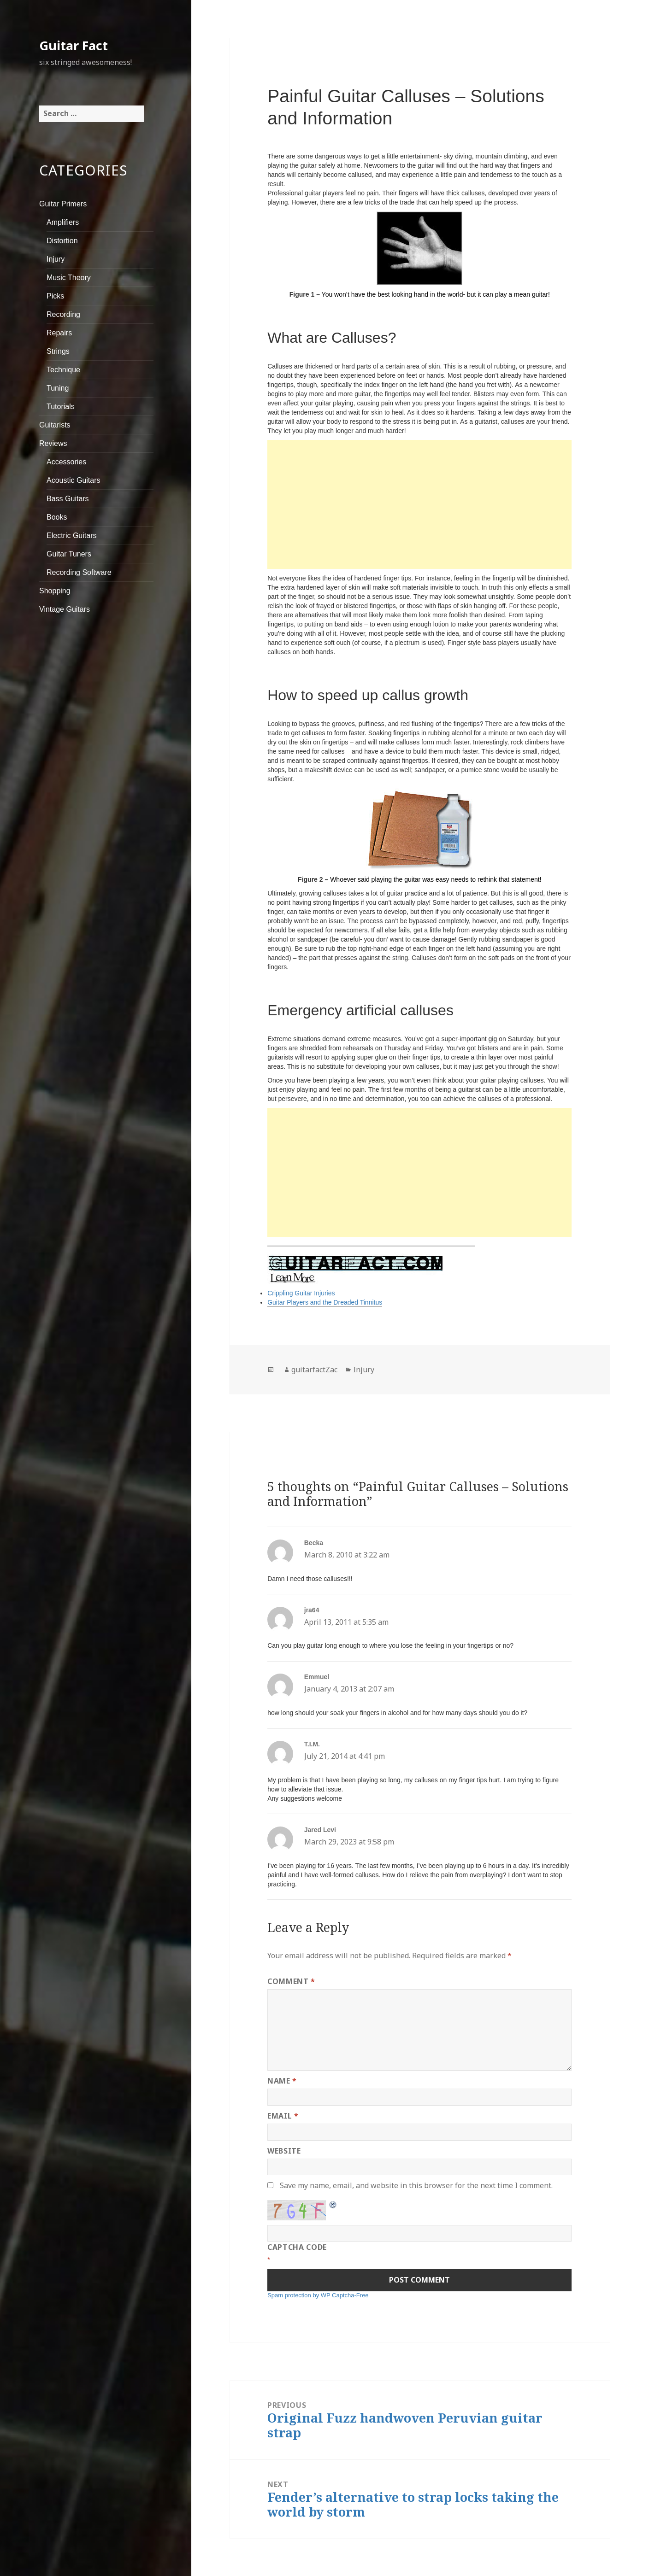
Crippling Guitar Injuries (301, 1293)
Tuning (58, 388)
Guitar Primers (63, 204)
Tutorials (61, 406)
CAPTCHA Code (297, 2247)
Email (282, 2116)
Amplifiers (63, 222)
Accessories (66, 462)
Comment (291, 1981)
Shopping (55, 591)
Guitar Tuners (69, 554)
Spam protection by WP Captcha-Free (317, 2295)
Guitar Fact (73, 45)
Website (284, 2151)
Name (282, 2081)
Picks (55, 296)
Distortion (62, 241)
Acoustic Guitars (73, 480)
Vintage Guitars (64, 609)
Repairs (59, 333)
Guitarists (55, 425)
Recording (63, 314)
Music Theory (69, 277)
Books (57, 517)
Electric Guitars (71, 535)
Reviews (53, 443)
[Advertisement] (419, 504)
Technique (63, 370)
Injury (56, 259)
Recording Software (79, 572)
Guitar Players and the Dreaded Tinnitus (324, 1302)
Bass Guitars (68, 499)
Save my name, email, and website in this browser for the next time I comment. (416, 2185)
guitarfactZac (314, 1369)
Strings (58, 351)
